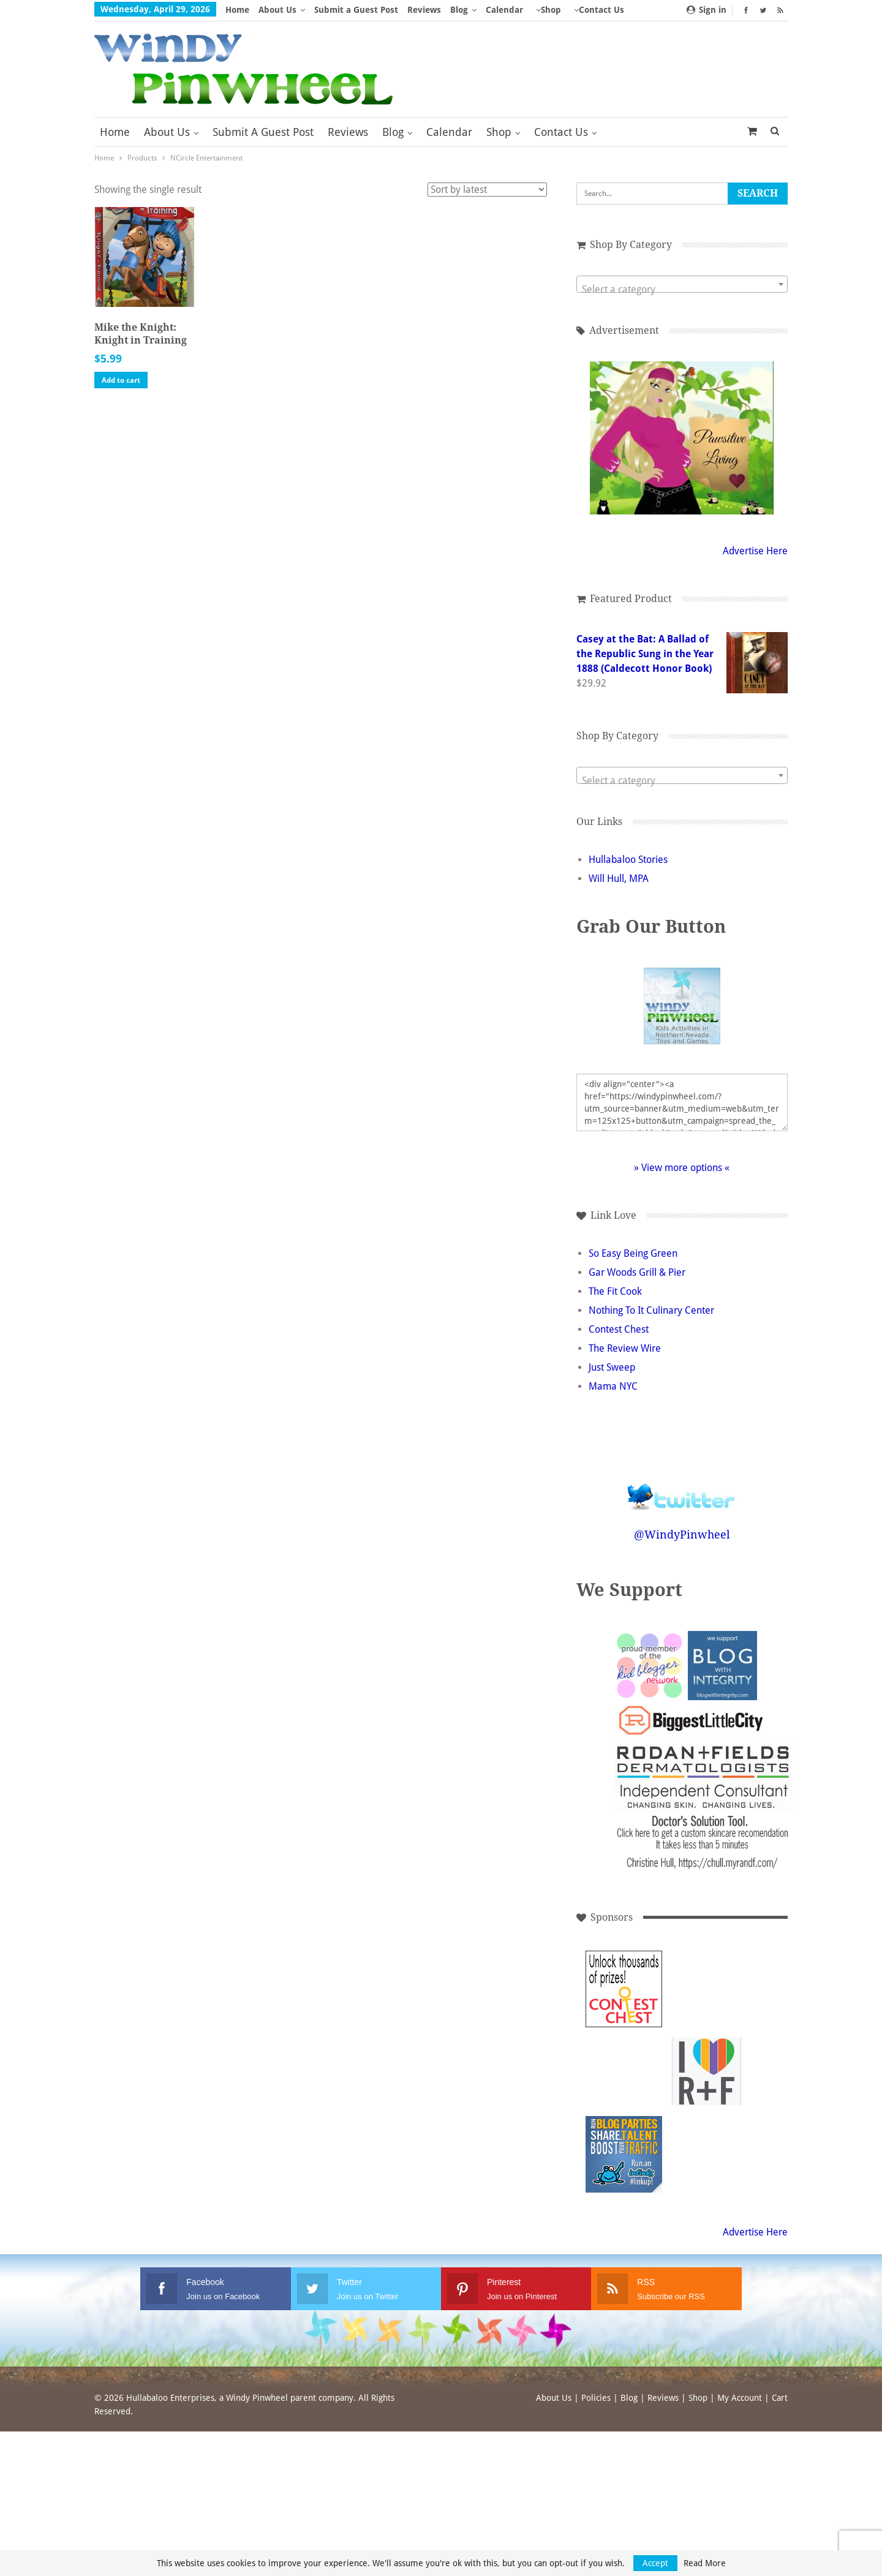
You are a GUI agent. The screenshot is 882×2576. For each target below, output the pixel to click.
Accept (655, 2563)
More (547, 10)
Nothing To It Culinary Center (651, 1310)
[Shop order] (487, 190)
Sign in (706, 10)
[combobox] (682, 284)
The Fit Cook (615, 1291)
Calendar (504, 10)
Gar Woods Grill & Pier (637, 1272)
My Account (739, 2398)
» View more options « (681, 1167)
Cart (780, 2398)
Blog (459, 10)
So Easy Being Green (633, 1253)
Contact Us (561, 132)
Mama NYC (613, 1386)
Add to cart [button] (121, 380)
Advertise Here (755, 551)
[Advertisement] (706, 1989)
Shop (498, 132)
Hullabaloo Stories (628, 859)
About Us (277, 10)
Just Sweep (612, 1367)
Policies (596, 2398)
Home (237, 10)
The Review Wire (625, 1348)
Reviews (424, 10)
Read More (705, 2563)
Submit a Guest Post (356, 10)
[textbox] (682, 289)
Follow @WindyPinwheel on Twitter (682, 1488)
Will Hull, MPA (619, 878)
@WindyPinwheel (682, 1534)
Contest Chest (619, 1329)
